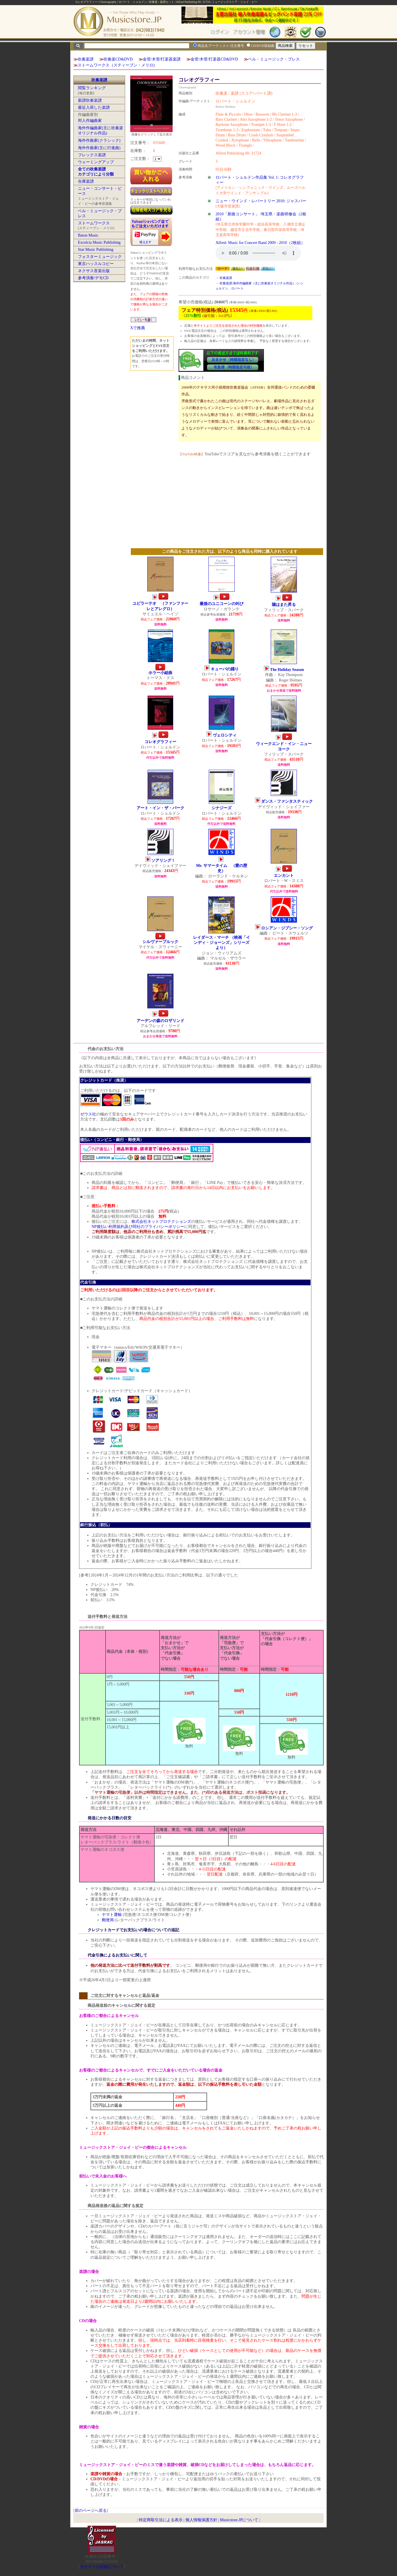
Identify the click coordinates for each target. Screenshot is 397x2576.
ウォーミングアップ (96, 162)
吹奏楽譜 (86, 59)
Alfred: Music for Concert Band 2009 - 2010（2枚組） (260, 243)
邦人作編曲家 (90, 120)
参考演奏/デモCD (93, 278)
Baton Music (88, 235)
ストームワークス (94, 223)
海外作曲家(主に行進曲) (99, 148)
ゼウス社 (88, 1114)
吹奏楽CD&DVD (118, 59)
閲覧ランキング (92, 88)
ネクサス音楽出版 (94, 271)
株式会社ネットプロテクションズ (161, 1221)
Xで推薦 (137, 328)
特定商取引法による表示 (161, 2520)
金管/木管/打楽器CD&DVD (214, 59)
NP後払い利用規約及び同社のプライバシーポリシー (138, 1227)
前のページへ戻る (91, 2510)
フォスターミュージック (100, 257)
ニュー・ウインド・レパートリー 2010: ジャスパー (261, 201)
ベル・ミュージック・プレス (274, 59)
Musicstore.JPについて (239, 2520)
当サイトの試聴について (102, 2567)
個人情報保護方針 (201, 2520)
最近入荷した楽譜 (94, 107)
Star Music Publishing (95, 249)
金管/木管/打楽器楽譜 (162, 59)
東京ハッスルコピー (96, 264)
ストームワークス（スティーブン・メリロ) (116, 65)
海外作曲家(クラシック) (99, 140)
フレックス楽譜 (92, 155)
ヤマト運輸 (112, 1914)
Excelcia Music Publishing (99, 242)
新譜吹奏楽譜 (90, 100)
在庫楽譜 (86, 181)
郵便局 (108, 1920)
